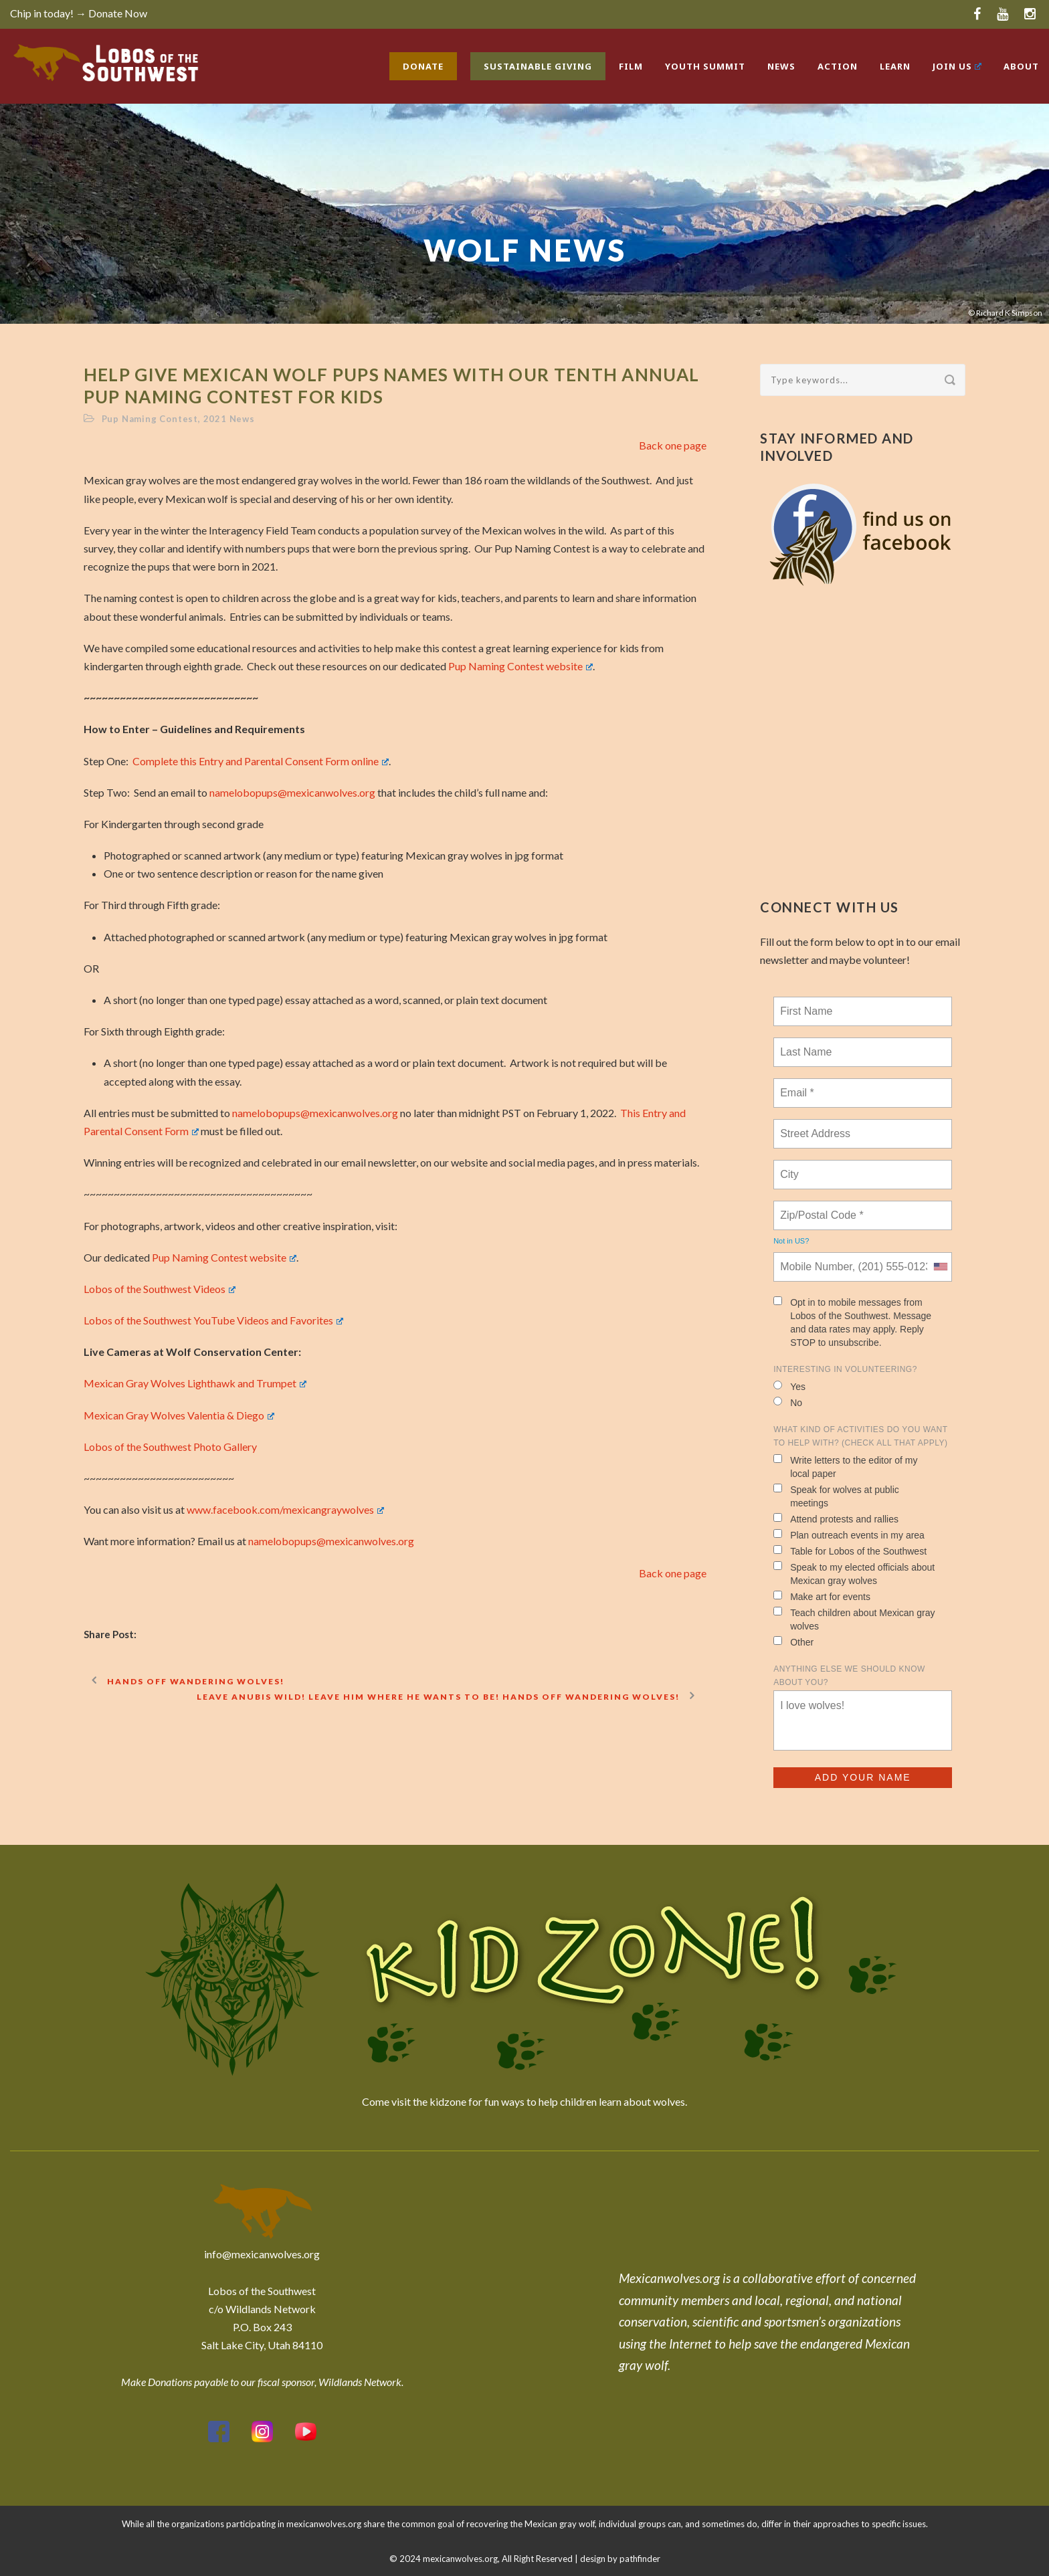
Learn (895, 66)
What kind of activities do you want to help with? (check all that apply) (860, 1436)
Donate (423, 66)
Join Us (957, 66)
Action (838, 66)
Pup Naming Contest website (520, 666)
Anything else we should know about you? (849, 1675)
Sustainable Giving (538, 66)
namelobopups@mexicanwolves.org (292, 792)
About (1021, 66)
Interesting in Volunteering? (845, 1369)
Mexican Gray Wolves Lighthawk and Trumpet (195, 1383)
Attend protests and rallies (835, 1518)
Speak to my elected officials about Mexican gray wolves (854, 1573)
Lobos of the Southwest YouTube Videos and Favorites (213, 1320)
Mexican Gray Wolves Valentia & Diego (179, 1415)
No (787, 1402)
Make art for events (821, 1596)
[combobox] (940, 1267)
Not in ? (791, 1241)
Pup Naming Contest (150, 418)
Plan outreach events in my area (849, 1535)
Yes (789, 1386)
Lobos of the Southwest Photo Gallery (170, 1446)
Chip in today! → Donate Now (78, 13)
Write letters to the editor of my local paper (845, 1466)
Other (793, 1642)
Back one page (672, 445)
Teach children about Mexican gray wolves (854, 1619)
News (781, 66)
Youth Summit (705, 66)
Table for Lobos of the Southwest (850, 1551)
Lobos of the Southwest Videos (159, 1288)
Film (631, 66)
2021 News (229, 418)
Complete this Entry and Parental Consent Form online (260, 761)
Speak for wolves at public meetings (836, 1496)
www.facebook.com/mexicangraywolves (285, 1509)
